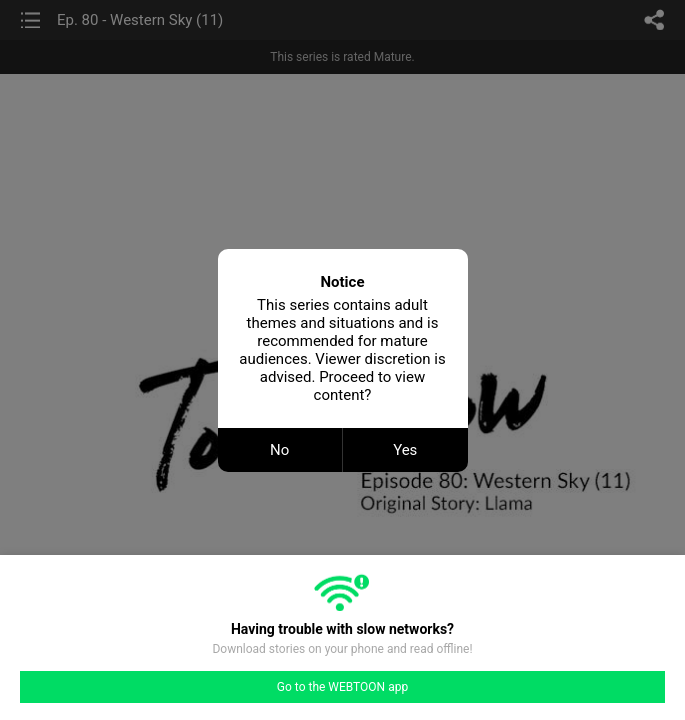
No (279, 450)
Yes (405, 450)
